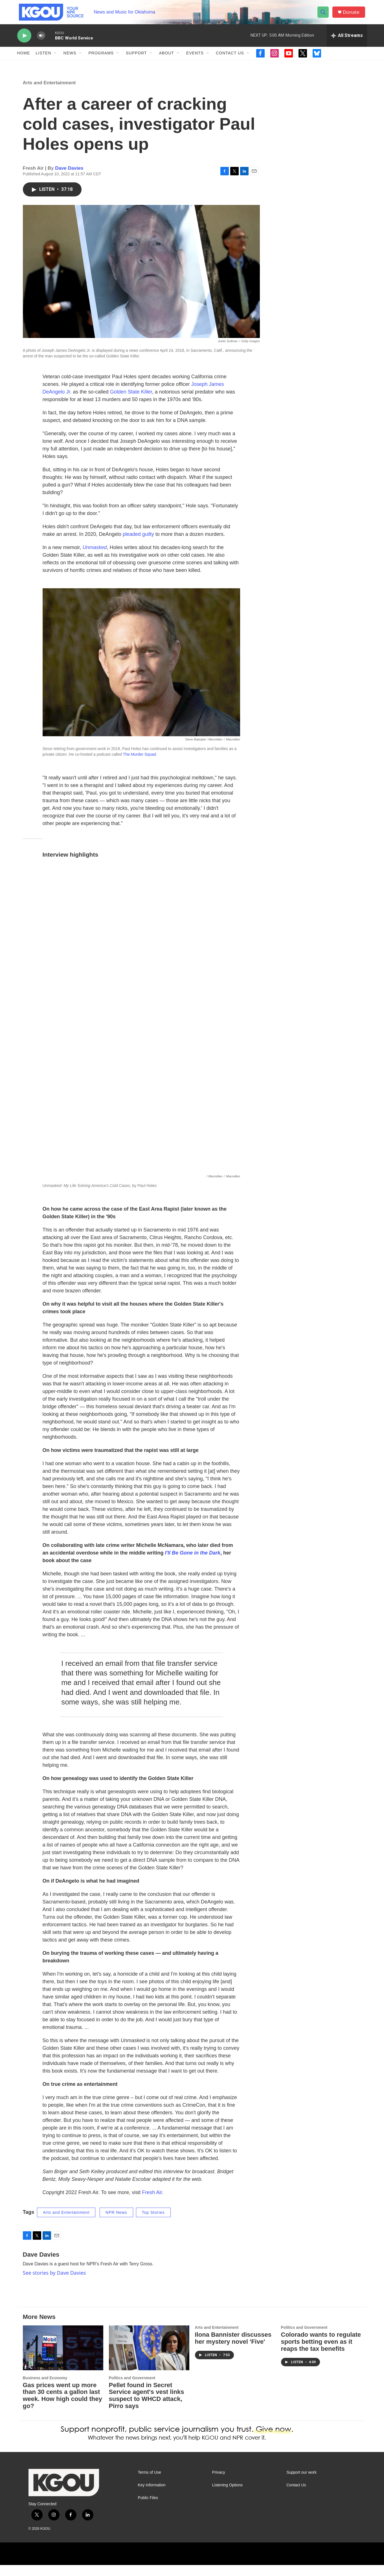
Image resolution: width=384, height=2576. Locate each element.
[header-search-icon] (324, 15)
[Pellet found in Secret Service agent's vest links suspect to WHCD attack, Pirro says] (149, 2358)
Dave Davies (69, 179)
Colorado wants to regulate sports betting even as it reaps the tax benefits (321, 2352)
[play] (24, 41)
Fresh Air (152, 2203)
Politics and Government (132, 2389)
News (69, 58)
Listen (43, 58)
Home (23, 58)
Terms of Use (149, 2484)
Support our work (301, 2484)
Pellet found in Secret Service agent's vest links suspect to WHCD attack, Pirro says (146, 2407)
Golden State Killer (131, 403)
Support (136, 58)
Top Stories (153, 2223)
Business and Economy (45, 2389)
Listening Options (227, 2496)
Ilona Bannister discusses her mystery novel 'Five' (233, 2349)
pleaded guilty (138, 545)
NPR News (116, 2223)
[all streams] (347, 41)
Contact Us (230, 58)
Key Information (152, 2496)
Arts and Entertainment (49, 93)
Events (195, 58)
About (166, 58)
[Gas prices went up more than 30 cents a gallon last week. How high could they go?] (63, 2358)
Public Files (148, 2509)
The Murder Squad (139, 765)
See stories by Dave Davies (54, 2283)
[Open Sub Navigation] (55, 58)
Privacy (218, 2484)
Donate (352, 15)
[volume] (41, 41)
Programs (101, 58)
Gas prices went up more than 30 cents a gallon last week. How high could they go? (62, 2407)
